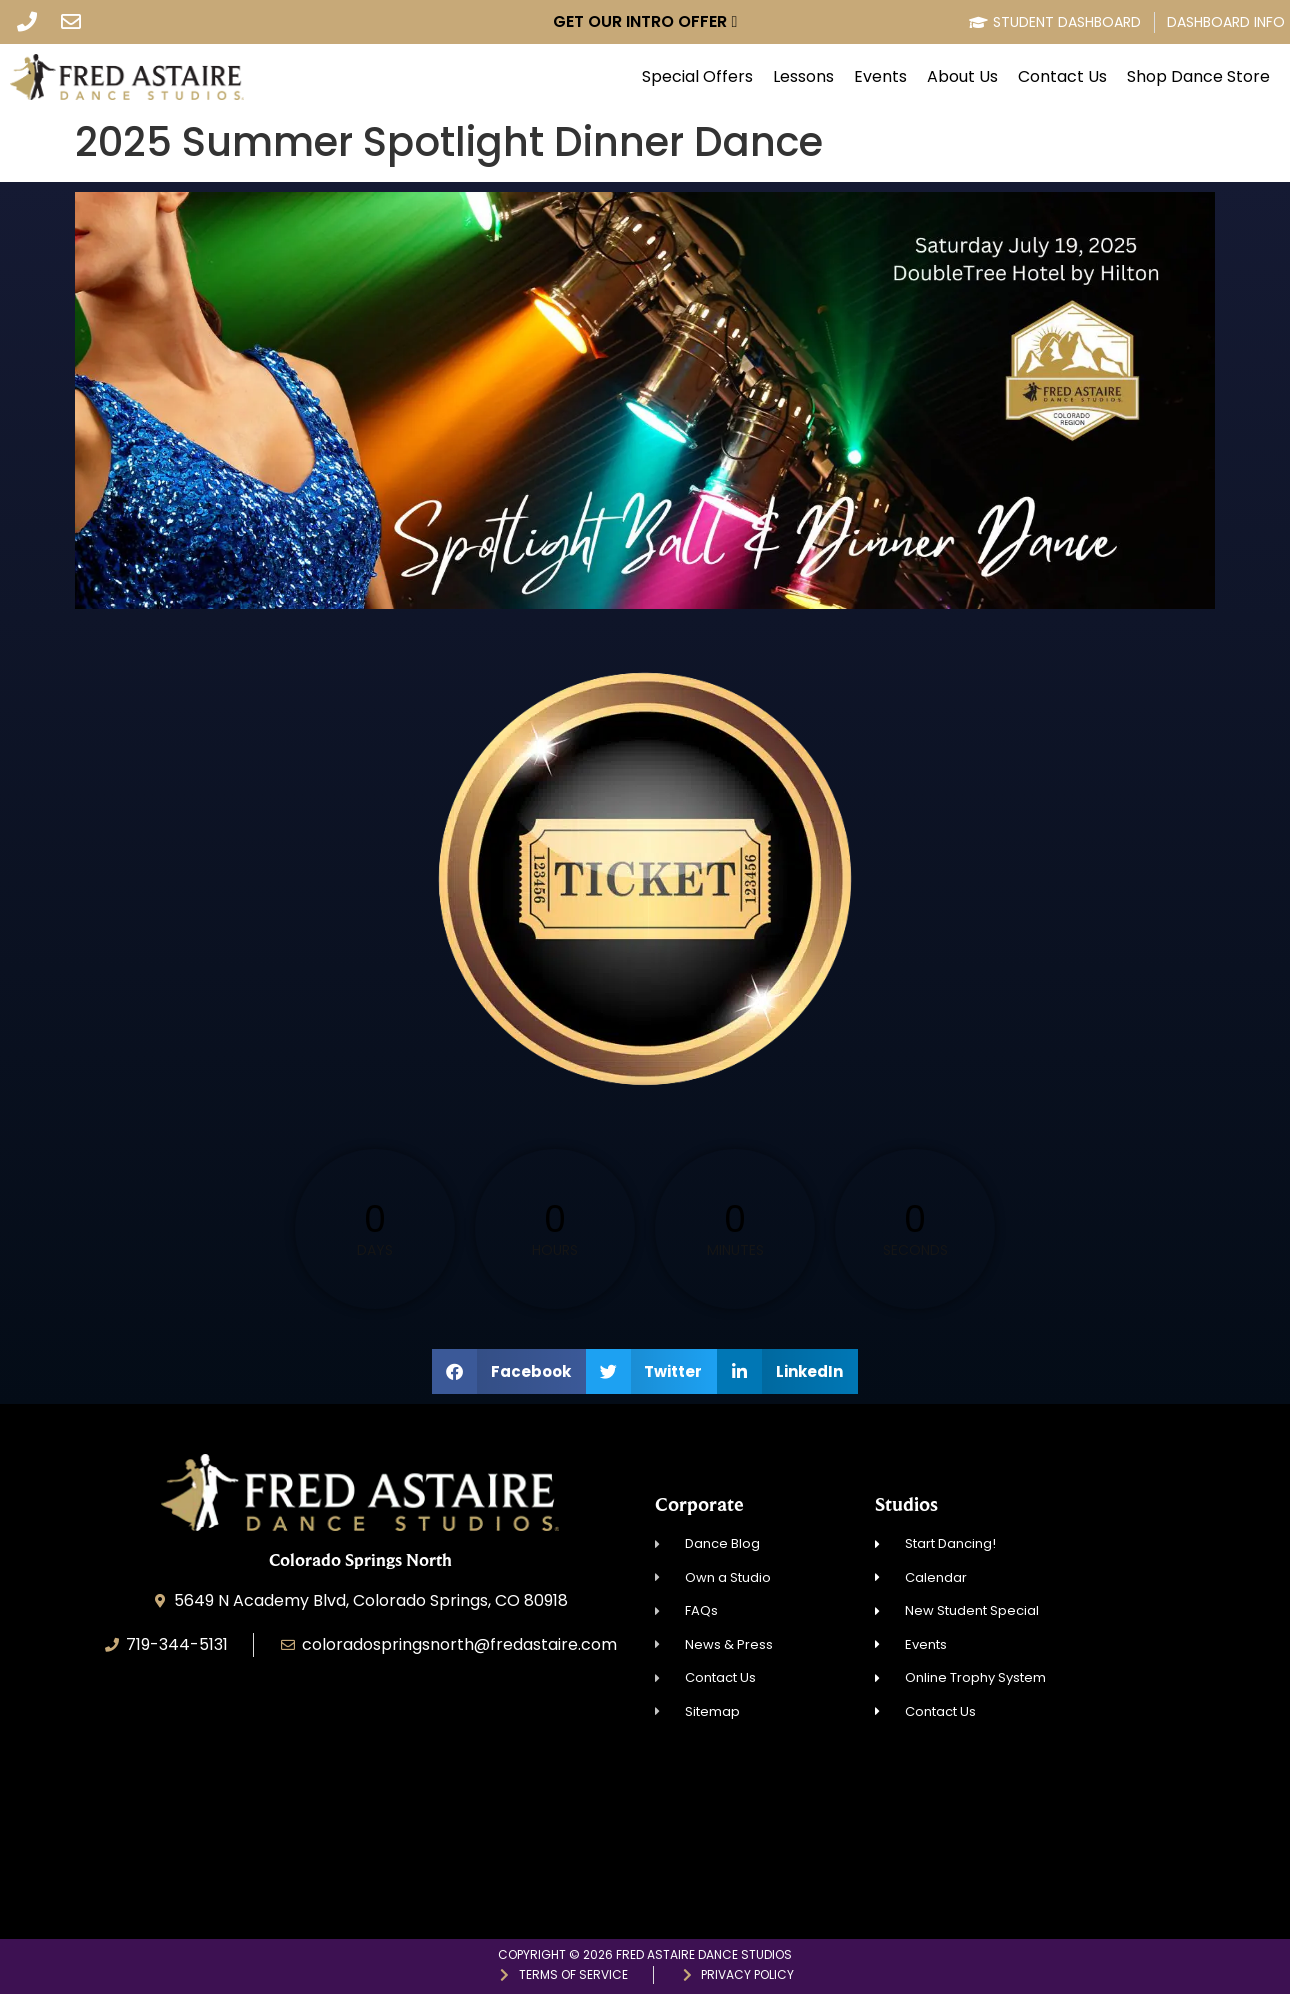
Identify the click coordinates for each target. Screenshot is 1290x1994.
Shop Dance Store (1198, 77)
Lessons (803, 77)
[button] (509, 1371)
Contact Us (1062, 77)
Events (880, 77)
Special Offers (697, 77)
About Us (962, 77)
